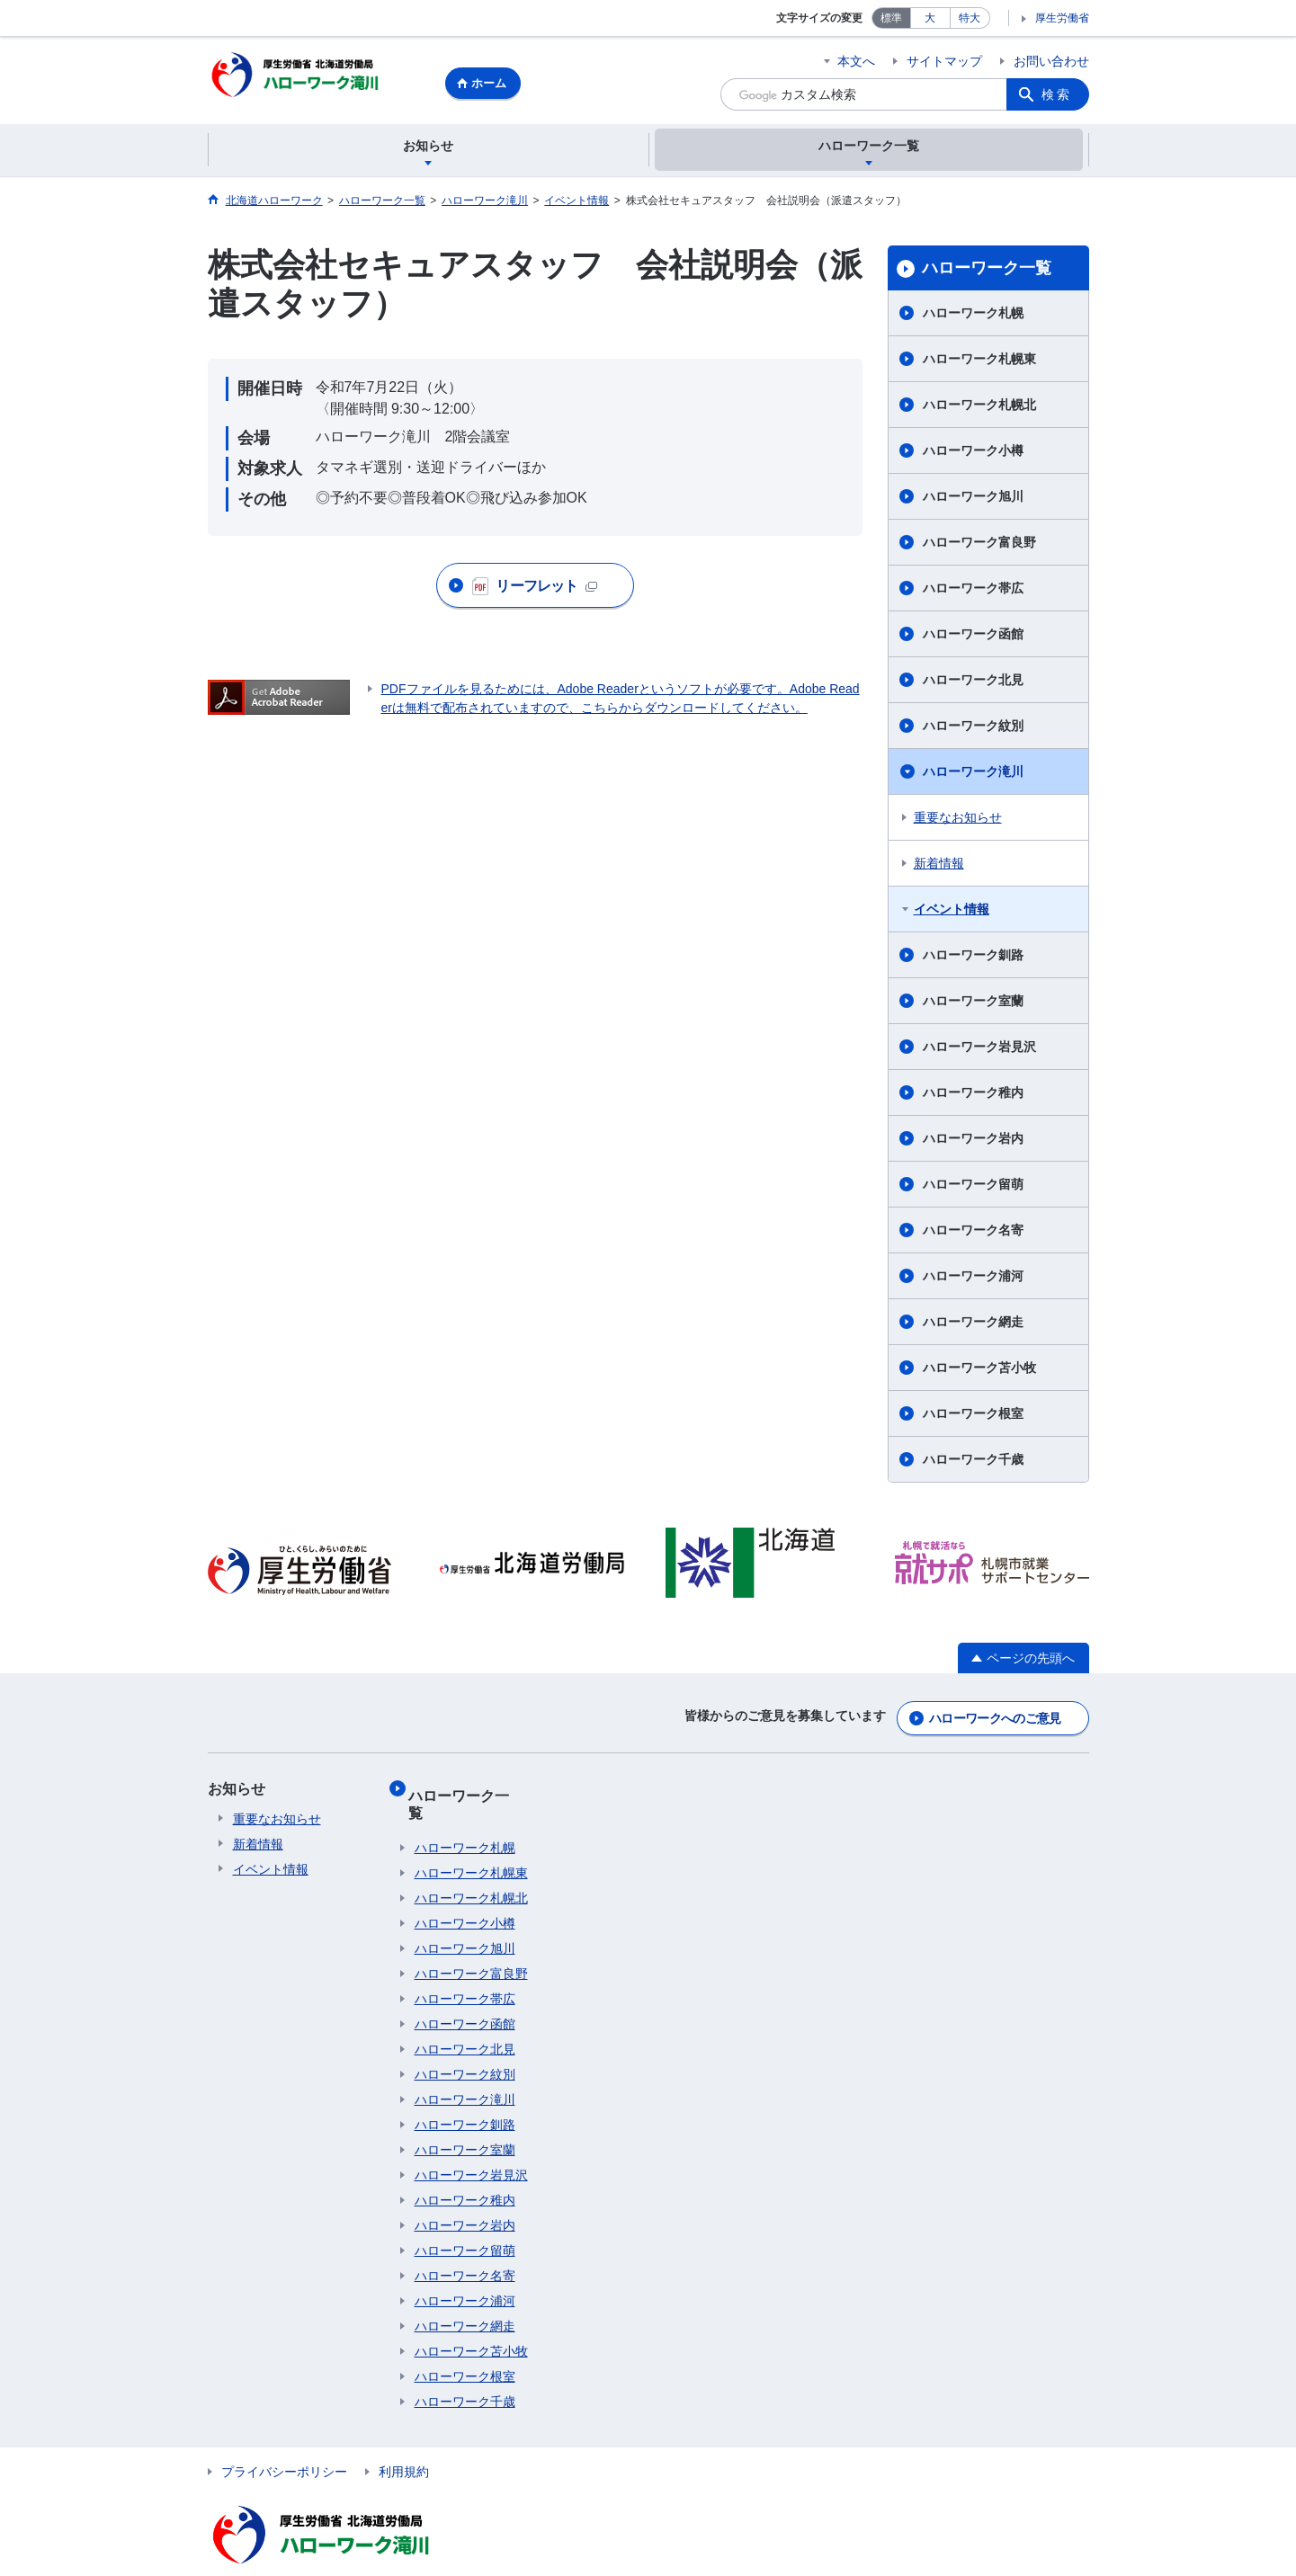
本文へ (856, 61)
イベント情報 (951, 912)
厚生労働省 (1062, 18)
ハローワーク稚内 (973, 1095)
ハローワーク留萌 (973, 1187)
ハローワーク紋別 (973, 728)
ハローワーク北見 (973, 682)
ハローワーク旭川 (973, 499)
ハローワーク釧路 (973, 957)
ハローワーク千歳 (973, 1462)
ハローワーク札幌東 (979, 361)
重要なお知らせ (958, 820)
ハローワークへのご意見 (994, 1716)
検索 (1056, 94)
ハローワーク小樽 (973, 453)
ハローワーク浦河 (973, 1278)
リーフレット (535, 589)
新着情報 (939, 866)
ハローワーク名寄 (973, 1233)
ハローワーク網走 (973, 1324)
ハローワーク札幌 (973, 315)
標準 (891, 18)
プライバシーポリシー (284, 2441)
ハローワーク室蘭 (973, 1003)
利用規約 (404, 2441)
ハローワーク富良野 (979, 545)
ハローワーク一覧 (986, 271)
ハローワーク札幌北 (979, 407)
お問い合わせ (1051, 61)
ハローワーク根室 (973, 1416)
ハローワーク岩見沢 (979, 1049)
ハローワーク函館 (973, 636)
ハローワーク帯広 (973, 591)
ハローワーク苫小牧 (979, 1370)
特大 (969, 18)
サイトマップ (944, 61)
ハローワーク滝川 (973, 774)
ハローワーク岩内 (973, 1141)
